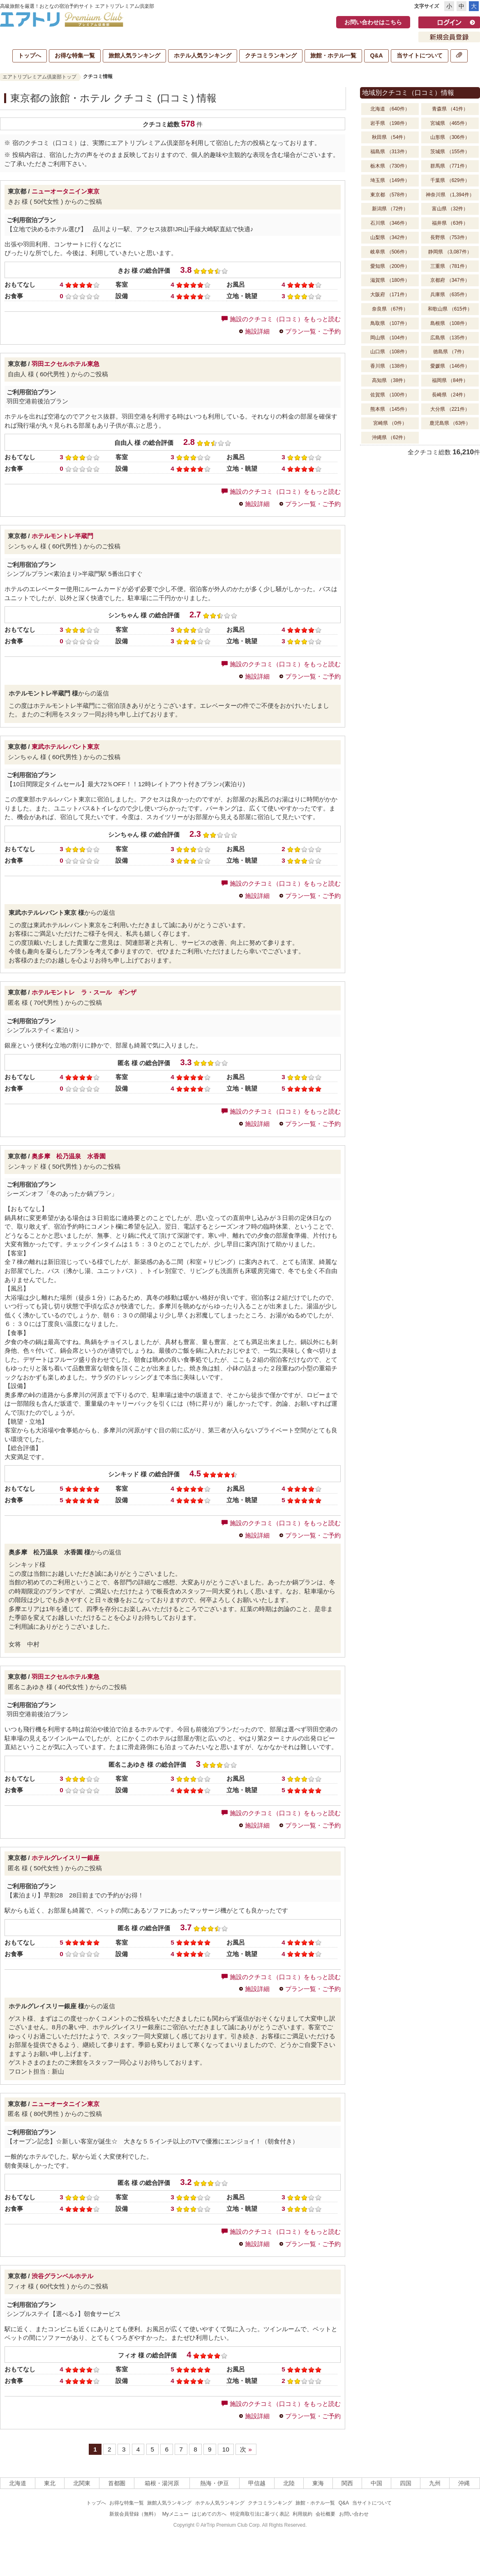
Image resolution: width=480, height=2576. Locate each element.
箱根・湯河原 (162, 2483)
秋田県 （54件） (390, 137)
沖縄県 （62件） (390, 437)
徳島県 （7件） (450, 352)
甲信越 (256, 2483)
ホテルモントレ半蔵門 (62, 535)
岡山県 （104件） (389, 338)
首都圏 (116, 2483)
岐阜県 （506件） (389, 252)
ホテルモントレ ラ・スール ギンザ (84, 992)
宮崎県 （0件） (390, 423)
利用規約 (302, 2514)
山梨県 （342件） (389, 237)
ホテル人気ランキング (202, 55)
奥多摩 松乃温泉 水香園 (69, 1156)
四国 (405, 2483)
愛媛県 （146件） (449, 366)
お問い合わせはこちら (373, 22)
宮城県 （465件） (449, 123)
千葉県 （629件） (449, 180)
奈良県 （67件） (390, 309)
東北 (49, 2483)
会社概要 (325, 2514)
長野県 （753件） (449, 237)
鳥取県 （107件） (389, 323)
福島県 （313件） (389, 151)
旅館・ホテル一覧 (333, 55)
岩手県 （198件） (389, 123)
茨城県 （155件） (449, 151)
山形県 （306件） (449, 137)
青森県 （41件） (450, 109)
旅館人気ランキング (134, 55)
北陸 (289, 2483)
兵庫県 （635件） (449, 294)
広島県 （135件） (449, 338)
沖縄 (464, 2483)
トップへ (29, 55)
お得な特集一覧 (75, 55)
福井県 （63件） (450, 223)
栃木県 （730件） (389, 166)
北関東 (81, 2483)
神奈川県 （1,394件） (450, 195)
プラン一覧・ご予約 (313, 331)
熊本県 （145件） (389, 409)
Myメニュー (175, 2514)
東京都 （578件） (389, 195)
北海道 (17, 2483)
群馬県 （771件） (449, 166)
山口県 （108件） (389, 352)
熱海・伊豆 (214, 2483)
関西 (347, 2483)
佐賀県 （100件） (389, 395)
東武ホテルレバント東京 (65, 746)
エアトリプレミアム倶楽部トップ (39, 77)
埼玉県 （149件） (389, 180)
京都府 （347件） (449, 280)
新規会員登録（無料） (134, 2514)
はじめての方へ (209, 2514)
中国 (376, 2483)
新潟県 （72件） (390, 209)
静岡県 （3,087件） (449, 252)
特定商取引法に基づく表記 (259, 2514)
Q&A (376, 55)
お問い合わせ (354, 2514)
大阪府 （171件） (389, 294)
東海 (318, 2483)
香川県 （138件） (389, 366)
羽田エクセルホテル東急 (65, 363)
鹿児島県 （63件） (450, 423)
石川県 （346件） (389, 223)
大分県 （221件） (449, 409)
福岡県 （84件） (450, 380)
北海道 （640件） (389, 109)
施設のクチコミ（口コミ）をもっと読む (281, 318)
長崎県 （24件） (450, 395)
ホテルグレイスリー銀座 (65, 1857)
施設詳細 (257, 331)
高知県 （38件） (390, 380)
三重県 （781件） (449, 266)
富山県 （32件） (450, 209)
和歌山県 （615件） (450, 309)
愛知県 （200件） (389, 266)
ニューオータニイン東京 (65, 191)
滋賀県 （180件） (389, 280)
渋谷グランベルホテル (62, 2275)
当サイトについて (420, 55)
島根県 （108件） (449, 323)
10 (225, 2449)
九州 (435, 2483)
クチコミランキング (271, 55)
